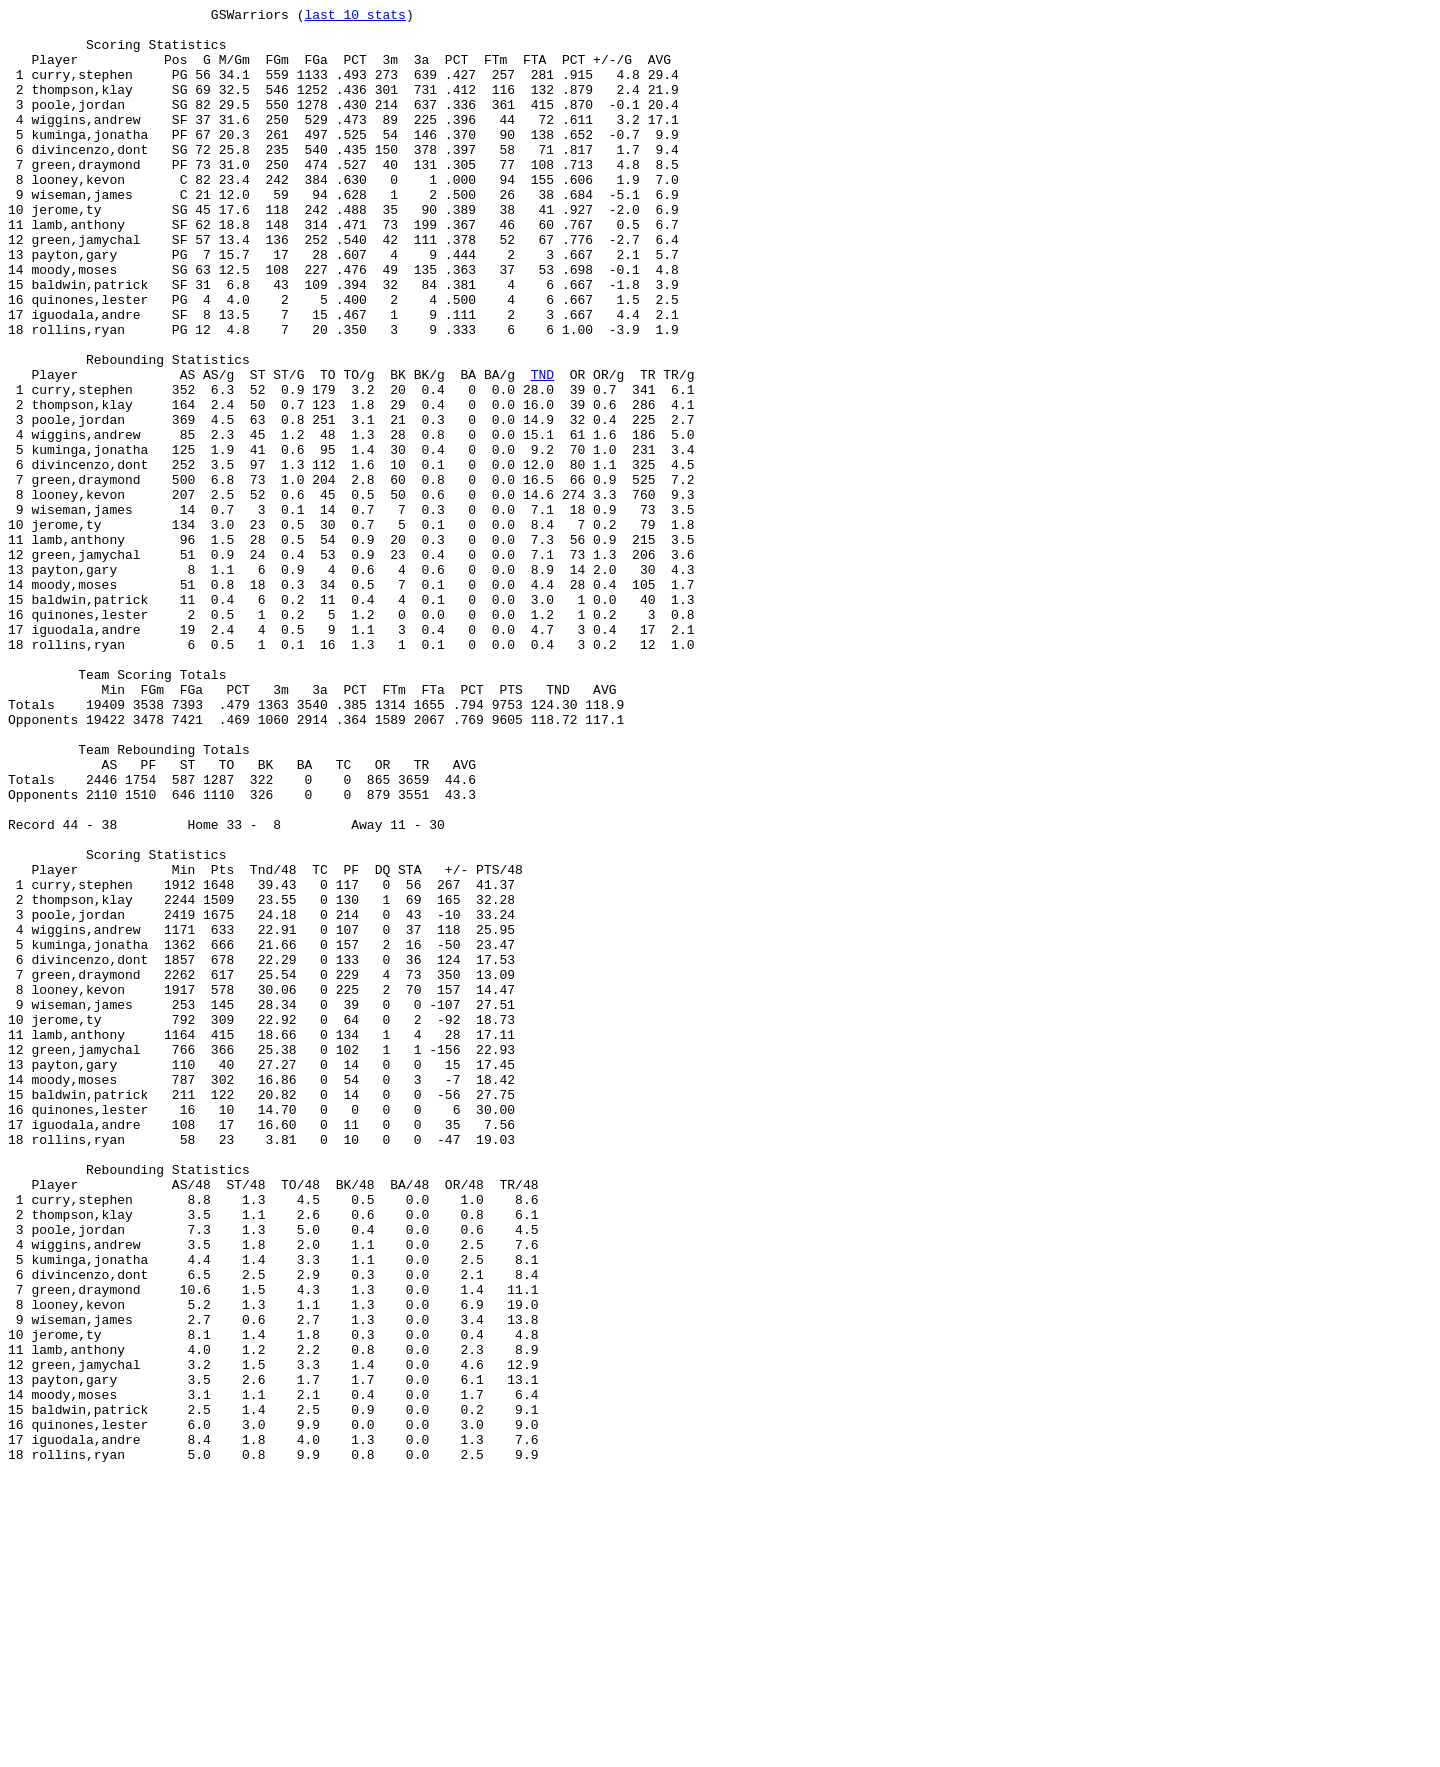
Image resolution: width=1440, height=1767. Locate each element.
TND (542, 449)
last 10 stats (354, 17)
